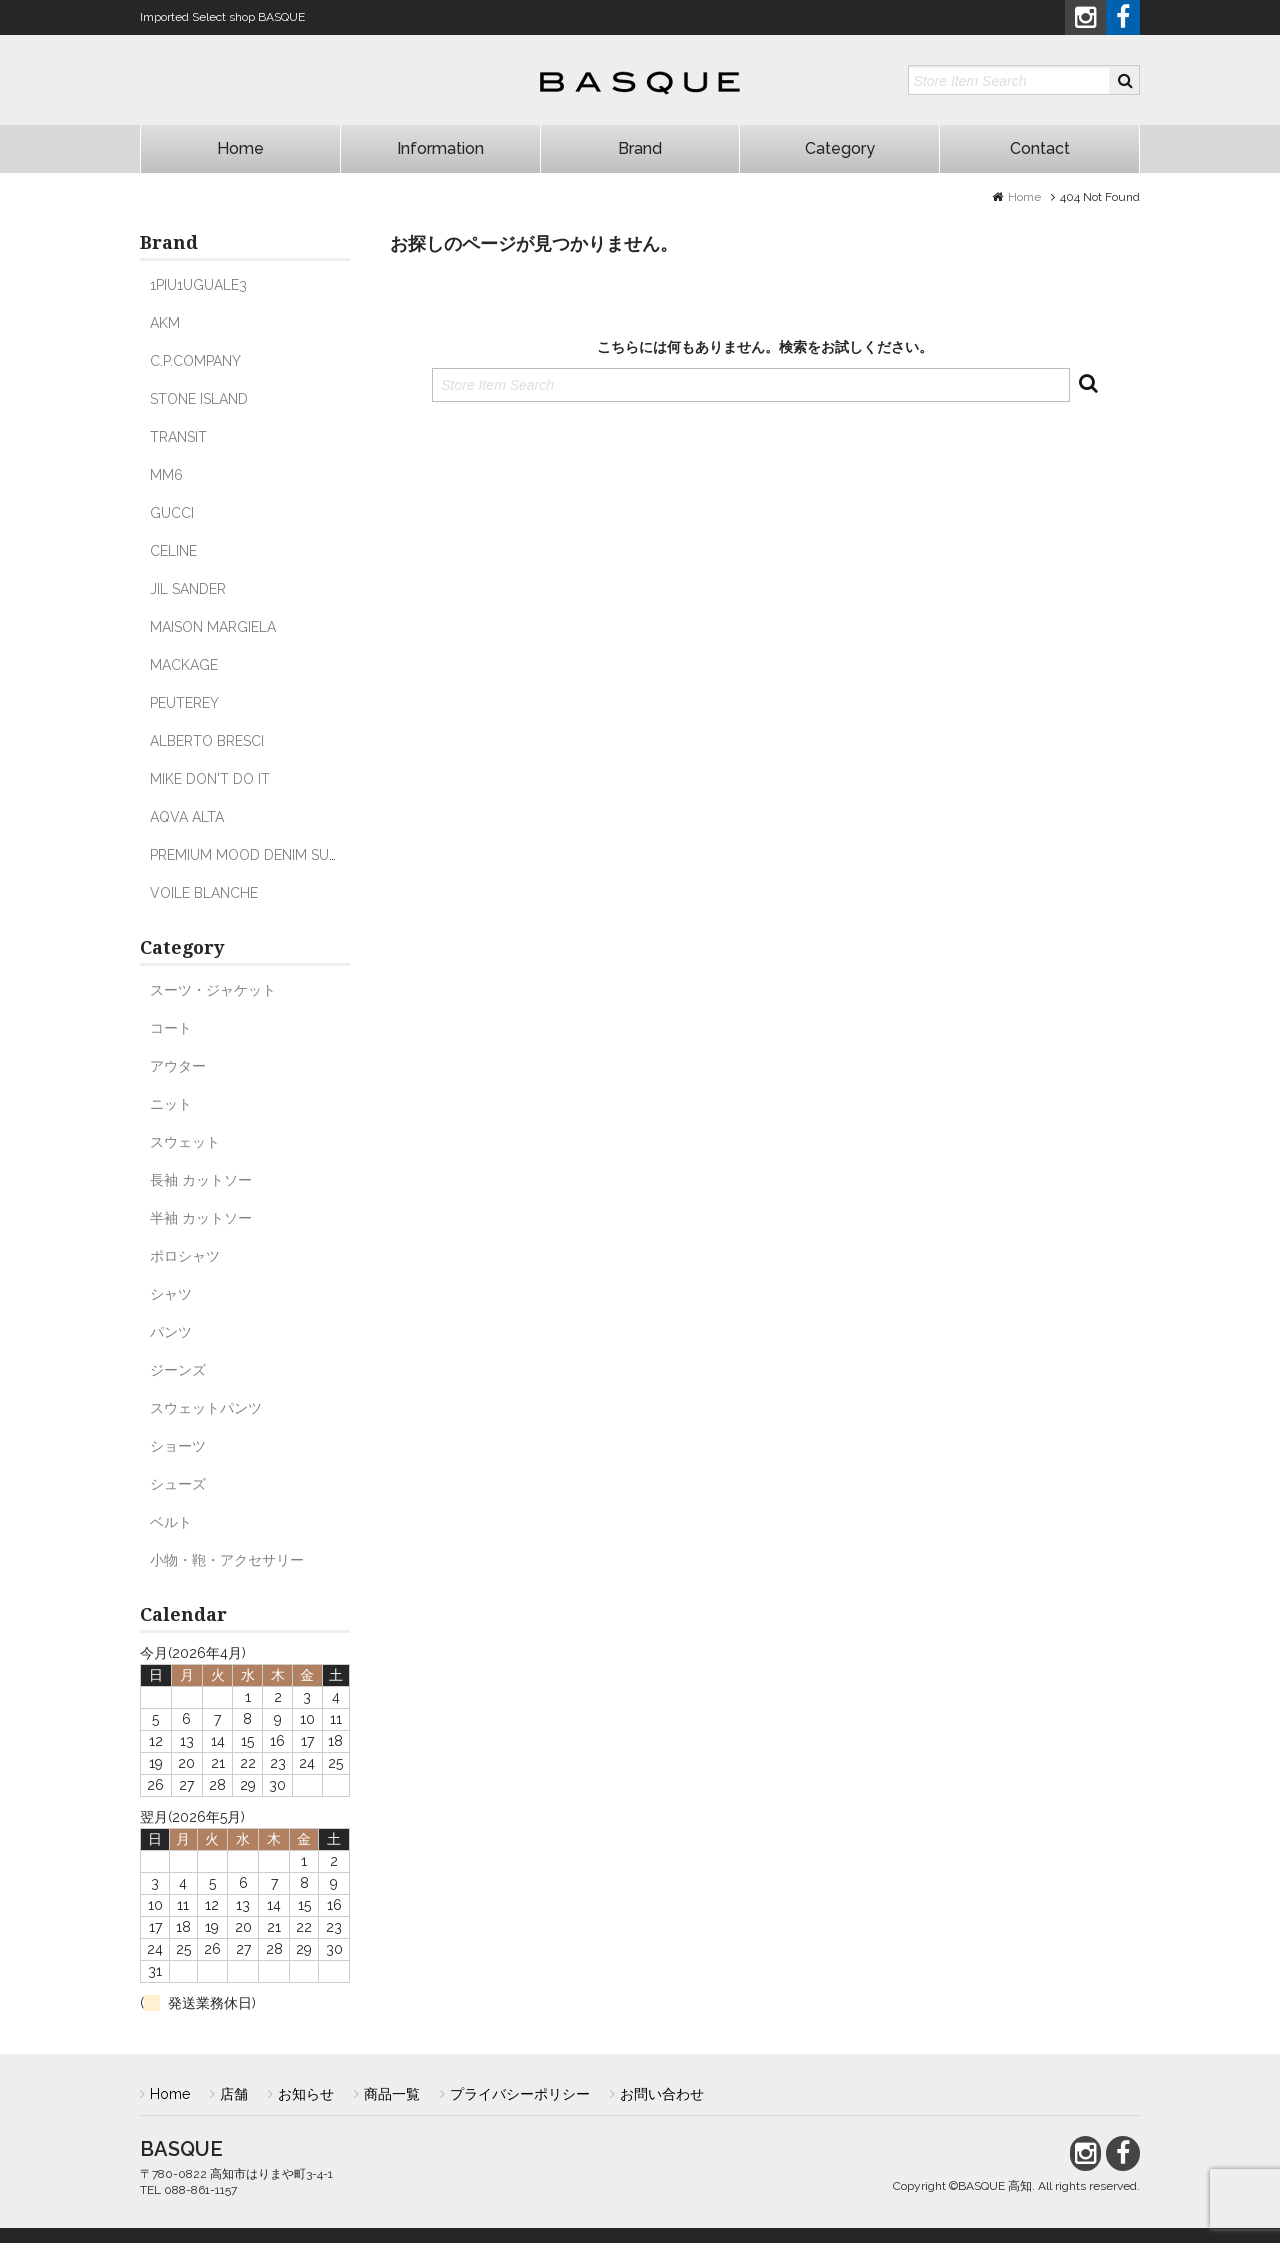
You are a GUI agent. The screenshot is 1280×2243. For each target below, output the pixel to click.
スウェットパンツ (206, 1408)
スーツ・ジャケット (213, 990)
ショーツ (178, 1446)
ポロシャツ (185, 1256)
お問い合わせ (662, 2094)
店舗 (234, 2094)
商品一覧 (392, 2094)
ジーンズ (178, 1370)
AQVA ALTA (187, 817)
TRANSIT (178, 437)
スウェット (185, 1142)
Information (440, 148)
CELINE (173, 551)
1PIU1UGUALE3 (198, 285)
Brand (640, 148)
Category (840, 148)
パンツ (171, 1332)
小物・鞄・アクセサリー (227, 1560)
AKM (165, 323)
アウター (178, 1066)
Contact (1040, 148)
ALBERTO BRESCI (207, 741)
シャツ (171, 1294)
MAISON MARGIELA (213, 627)
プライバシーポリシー (520, 2094)
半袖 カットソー (201, 1218)
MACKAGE (184, 665)
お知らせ (306, 2094)
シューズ (178, 1484)
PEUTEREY (184, 703)
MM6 (166, 475)
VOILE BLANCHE (204, 893)
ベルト (171, 1522)
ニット (171, 1104)
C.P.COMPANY (195, 361)
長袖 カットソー (201, 1180)
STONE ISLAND (199, 399)
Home (240, 148)
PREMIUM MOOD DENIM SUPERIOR (263, 855)
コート (171, 1028)
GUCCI (172, 513)
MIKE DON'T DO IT (210, 779)
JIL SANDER (188, 589)
